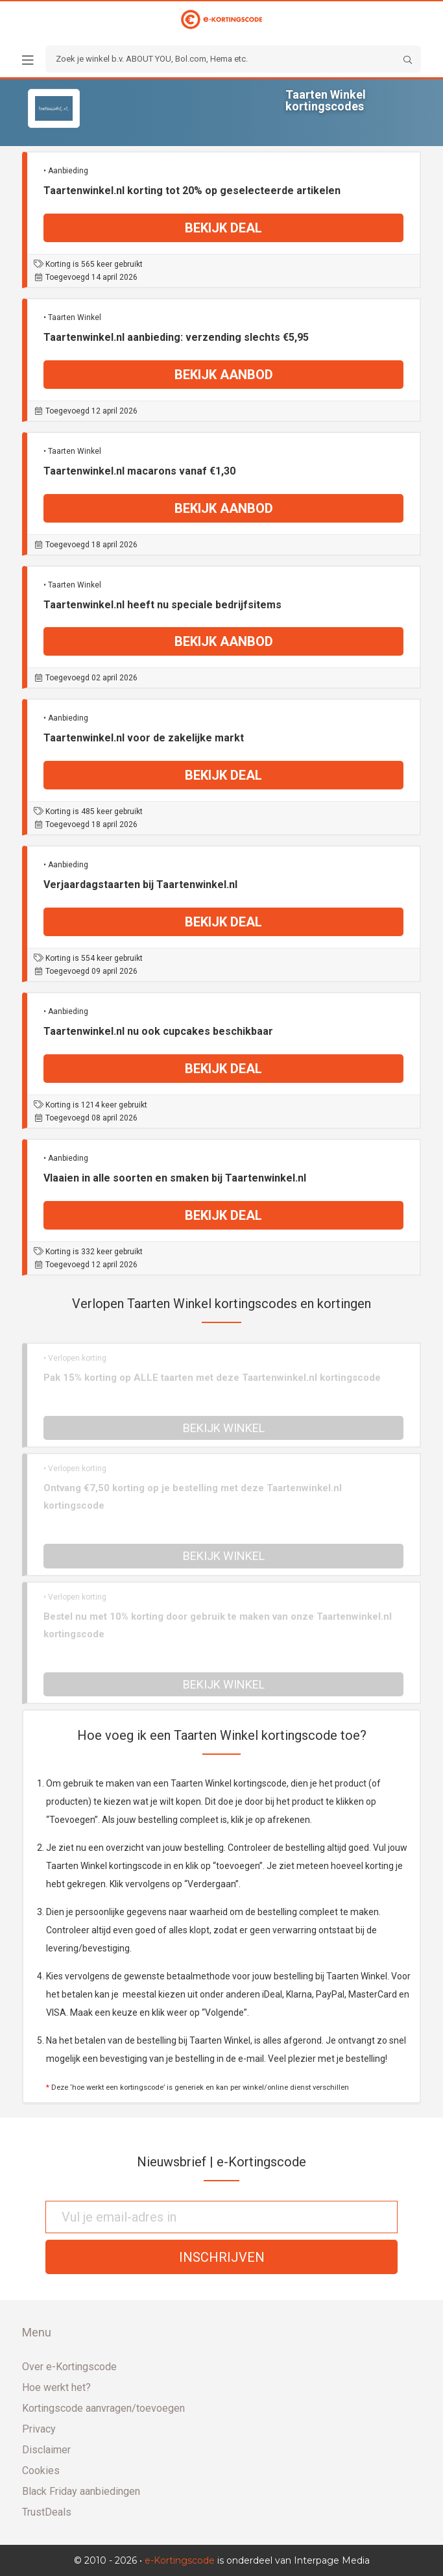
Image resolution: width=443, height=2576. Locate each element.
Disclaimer (46, 2450)
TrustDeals (46, 2512)
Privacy (39, 2429)
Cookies (41, 2470)
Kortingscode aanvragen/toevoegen (103, 2408)
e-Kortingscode (180, 2560)
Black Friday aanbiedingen (81, 2491)
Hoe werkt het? (56, 2387)
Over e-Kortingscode (69, 2366)
